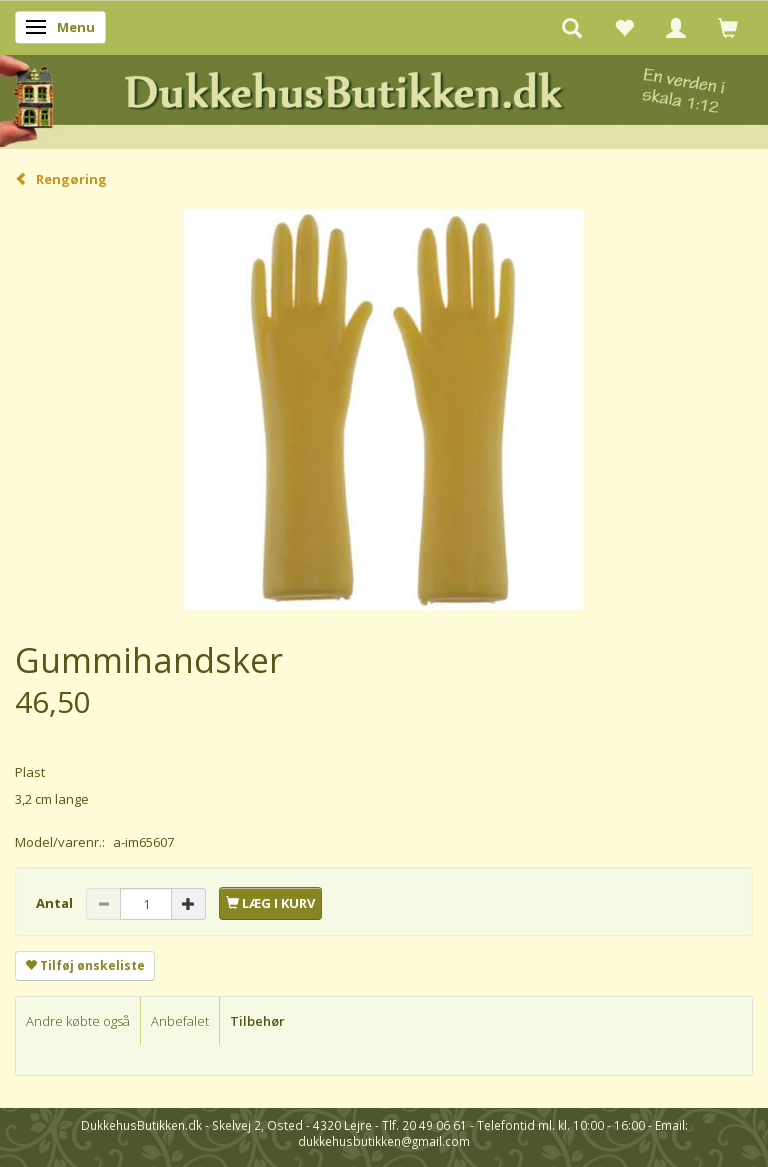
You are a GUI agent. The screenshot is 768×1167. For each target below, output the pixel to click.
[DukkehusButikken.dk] (384, 98)
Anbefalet (180, 1021)
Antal (56, 903)
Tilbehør (257, 1021)
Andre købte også (78, 1021)
